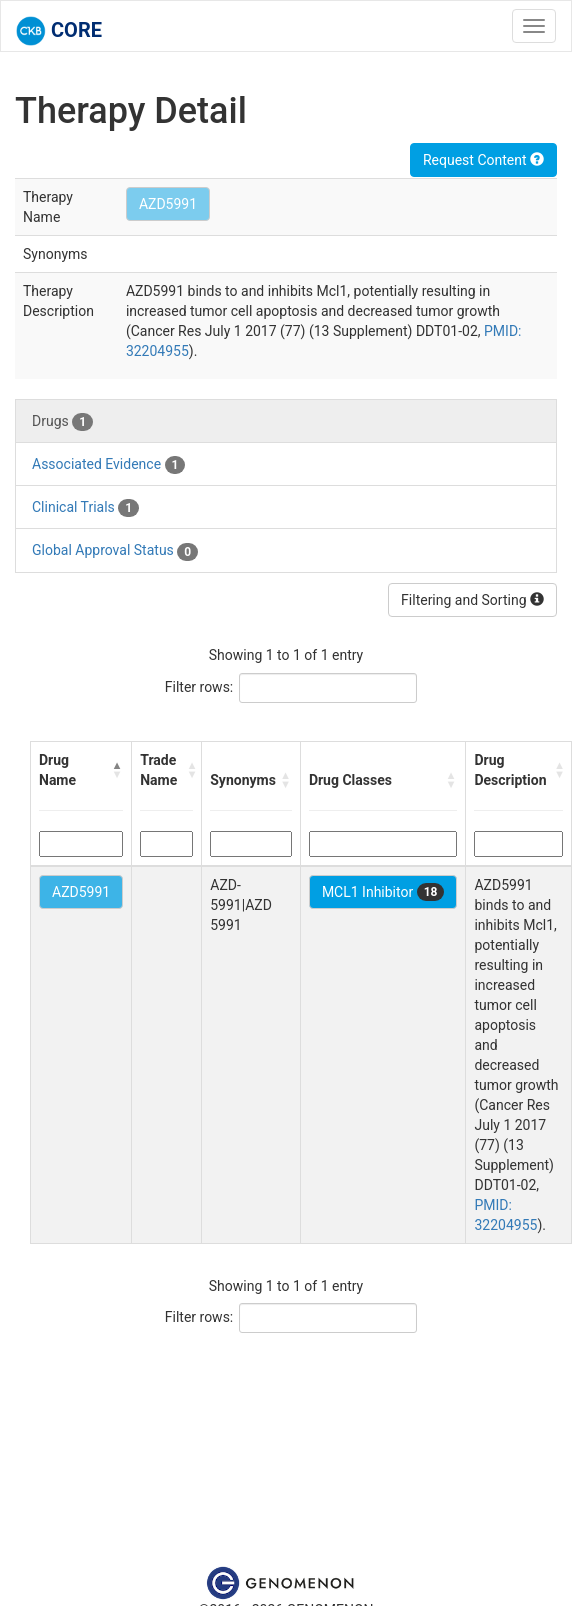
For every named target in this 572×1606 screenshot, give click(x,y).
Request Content (483, 160)
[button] (118, 770)
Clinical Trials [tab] (85, 508)
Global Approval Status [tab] (115, 551)
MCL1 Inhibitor (383, 892)
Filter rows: (199, 687)
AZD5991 (168, 204)
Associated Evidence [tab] (108, 465)
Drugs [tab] (62, 422)
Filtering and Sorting (472, 600)
